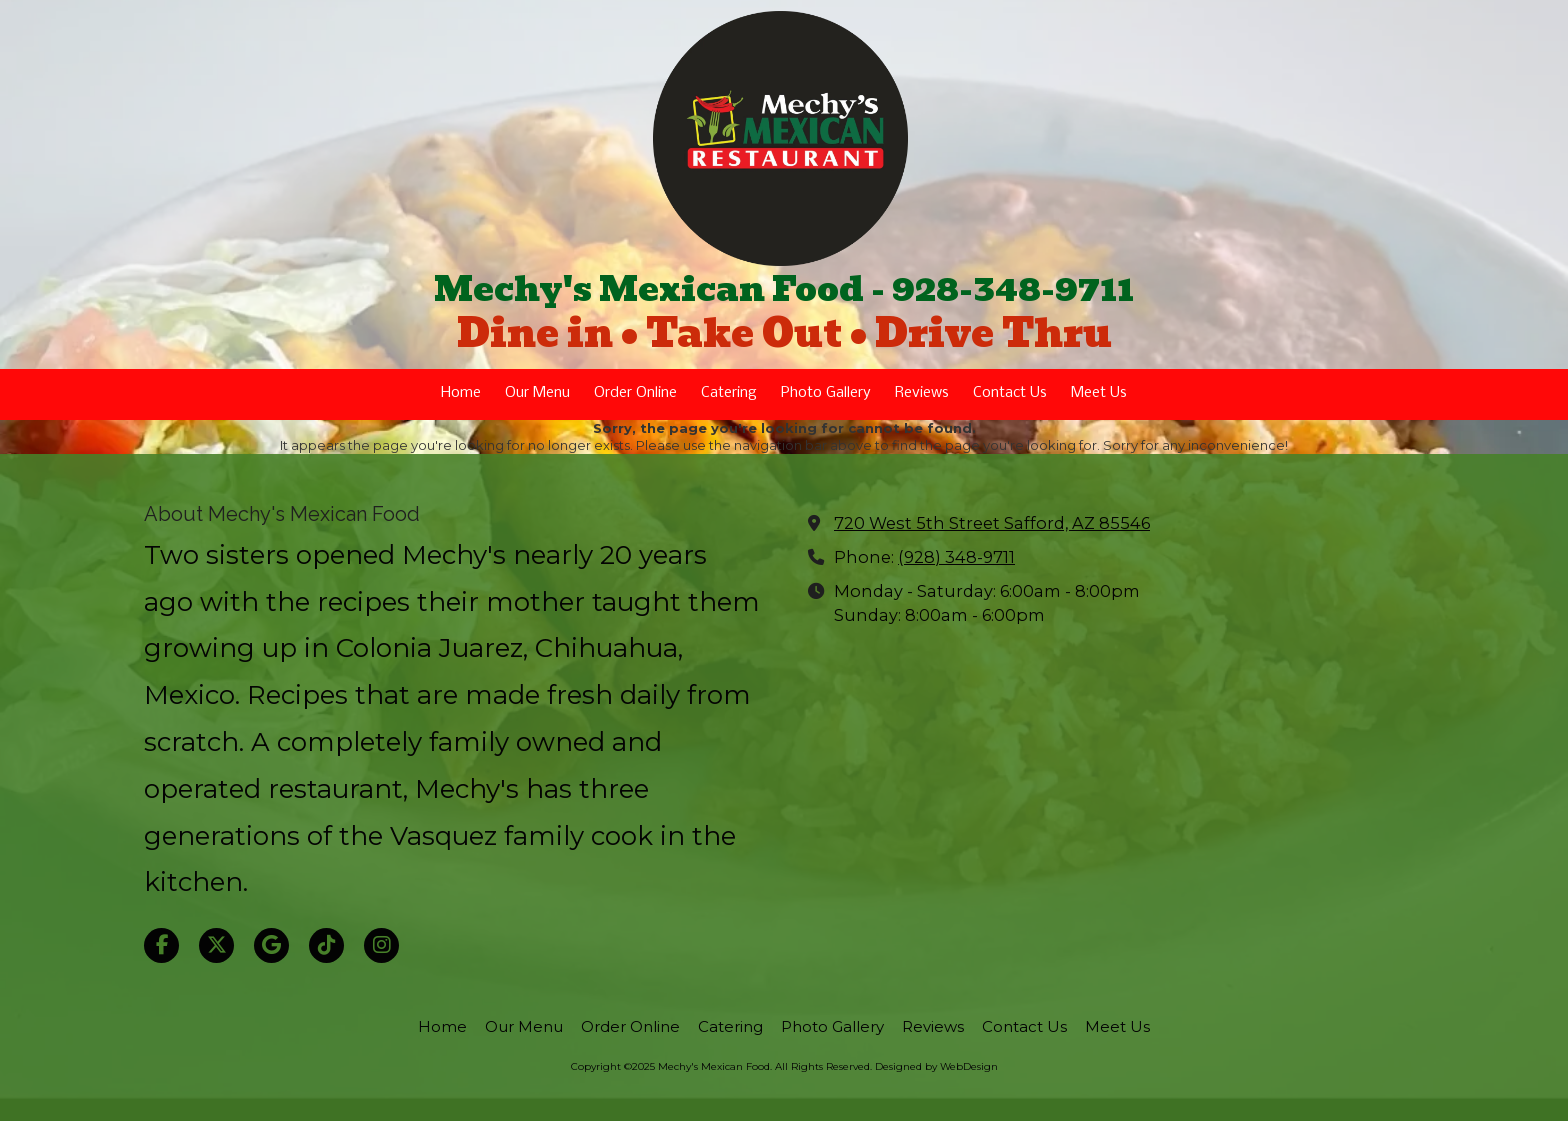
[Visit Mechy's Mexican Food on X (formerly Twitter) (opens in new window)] (216, 945)
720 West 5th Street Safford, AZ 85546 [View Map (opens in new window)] (992, 523)
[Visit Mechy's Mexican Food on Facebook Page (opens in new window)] (161, 945)
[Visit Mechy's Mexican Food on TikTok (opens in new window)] (326, 945)
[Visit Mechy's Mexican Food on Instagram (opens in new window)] (381, 945)
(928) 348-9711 (956, 557)
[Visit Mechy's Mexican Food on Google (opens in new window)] (271, 945)
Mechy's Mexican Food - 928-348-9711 (784, 289)
